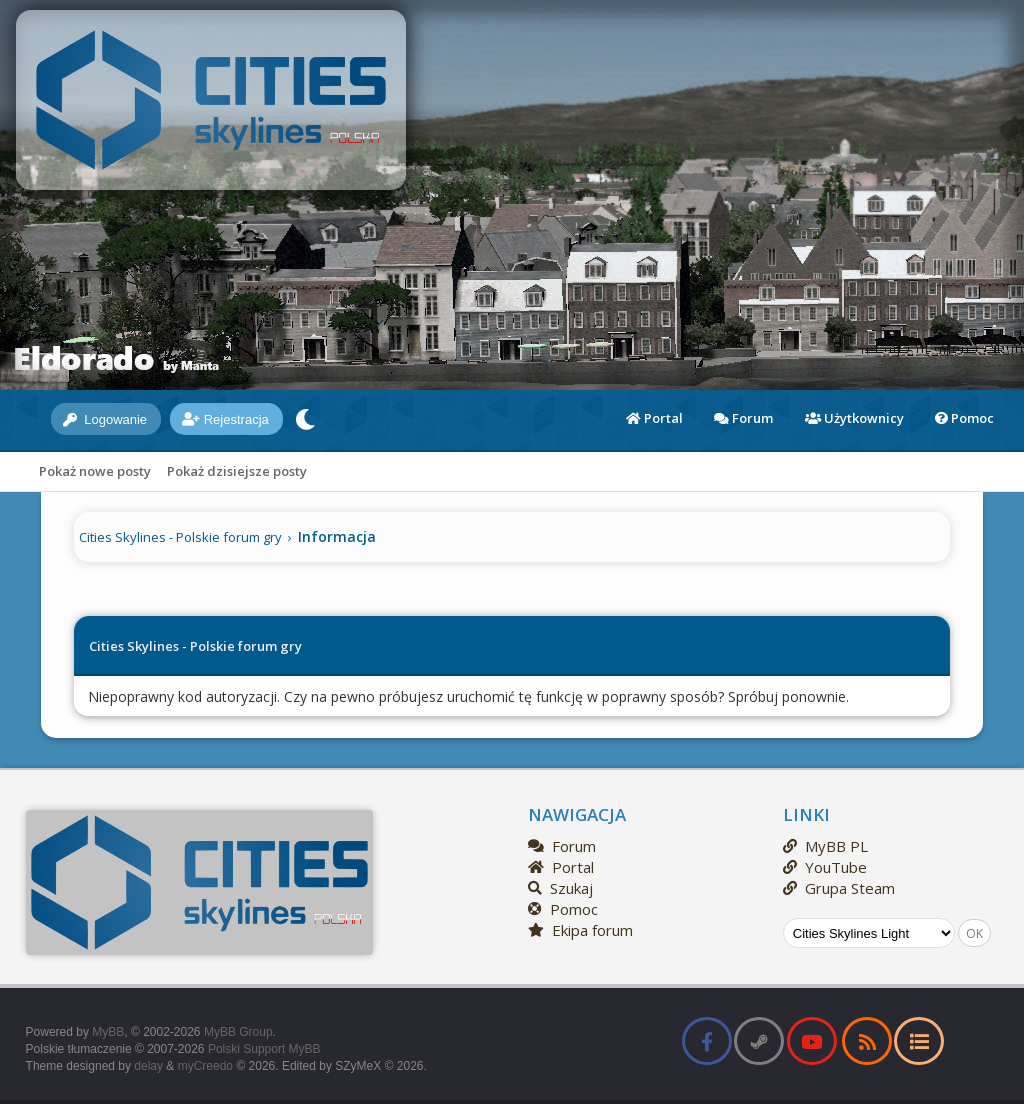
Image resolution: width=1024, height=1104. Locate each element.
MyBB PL (825, 846)
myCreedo (205, 1066)
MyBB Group (238, 1032)
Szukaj (560, 888)
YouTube (825, 867)
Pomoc (964, 418)
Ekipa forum (580, 930)
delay (148, 1066)
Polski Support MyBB (264, 1049)
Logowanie (105, 419)
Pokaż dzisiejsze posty (237, 471)
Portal (654, 418)
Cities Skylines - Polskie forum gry (180, 537)
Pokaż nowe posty (95, 471)
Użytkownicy (854, 418)
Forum (743, 418)
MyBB (108, 1032)
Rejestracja (225, 419)
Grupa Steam (839, 888)
